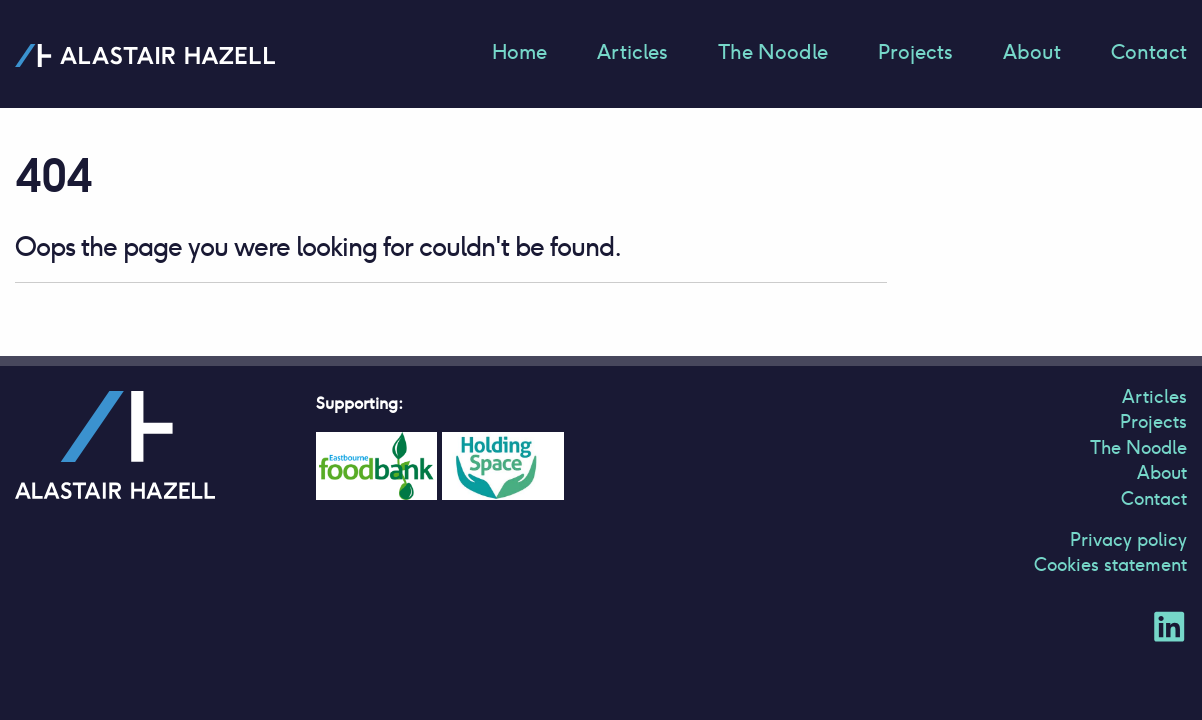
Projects (915, 52)
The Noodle (773, 52)
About (1032, 52)
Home (519, 52)
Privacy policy (1128, 539)
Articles (632, 52)
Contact (1149, 52)
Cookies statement (1110, 564)
